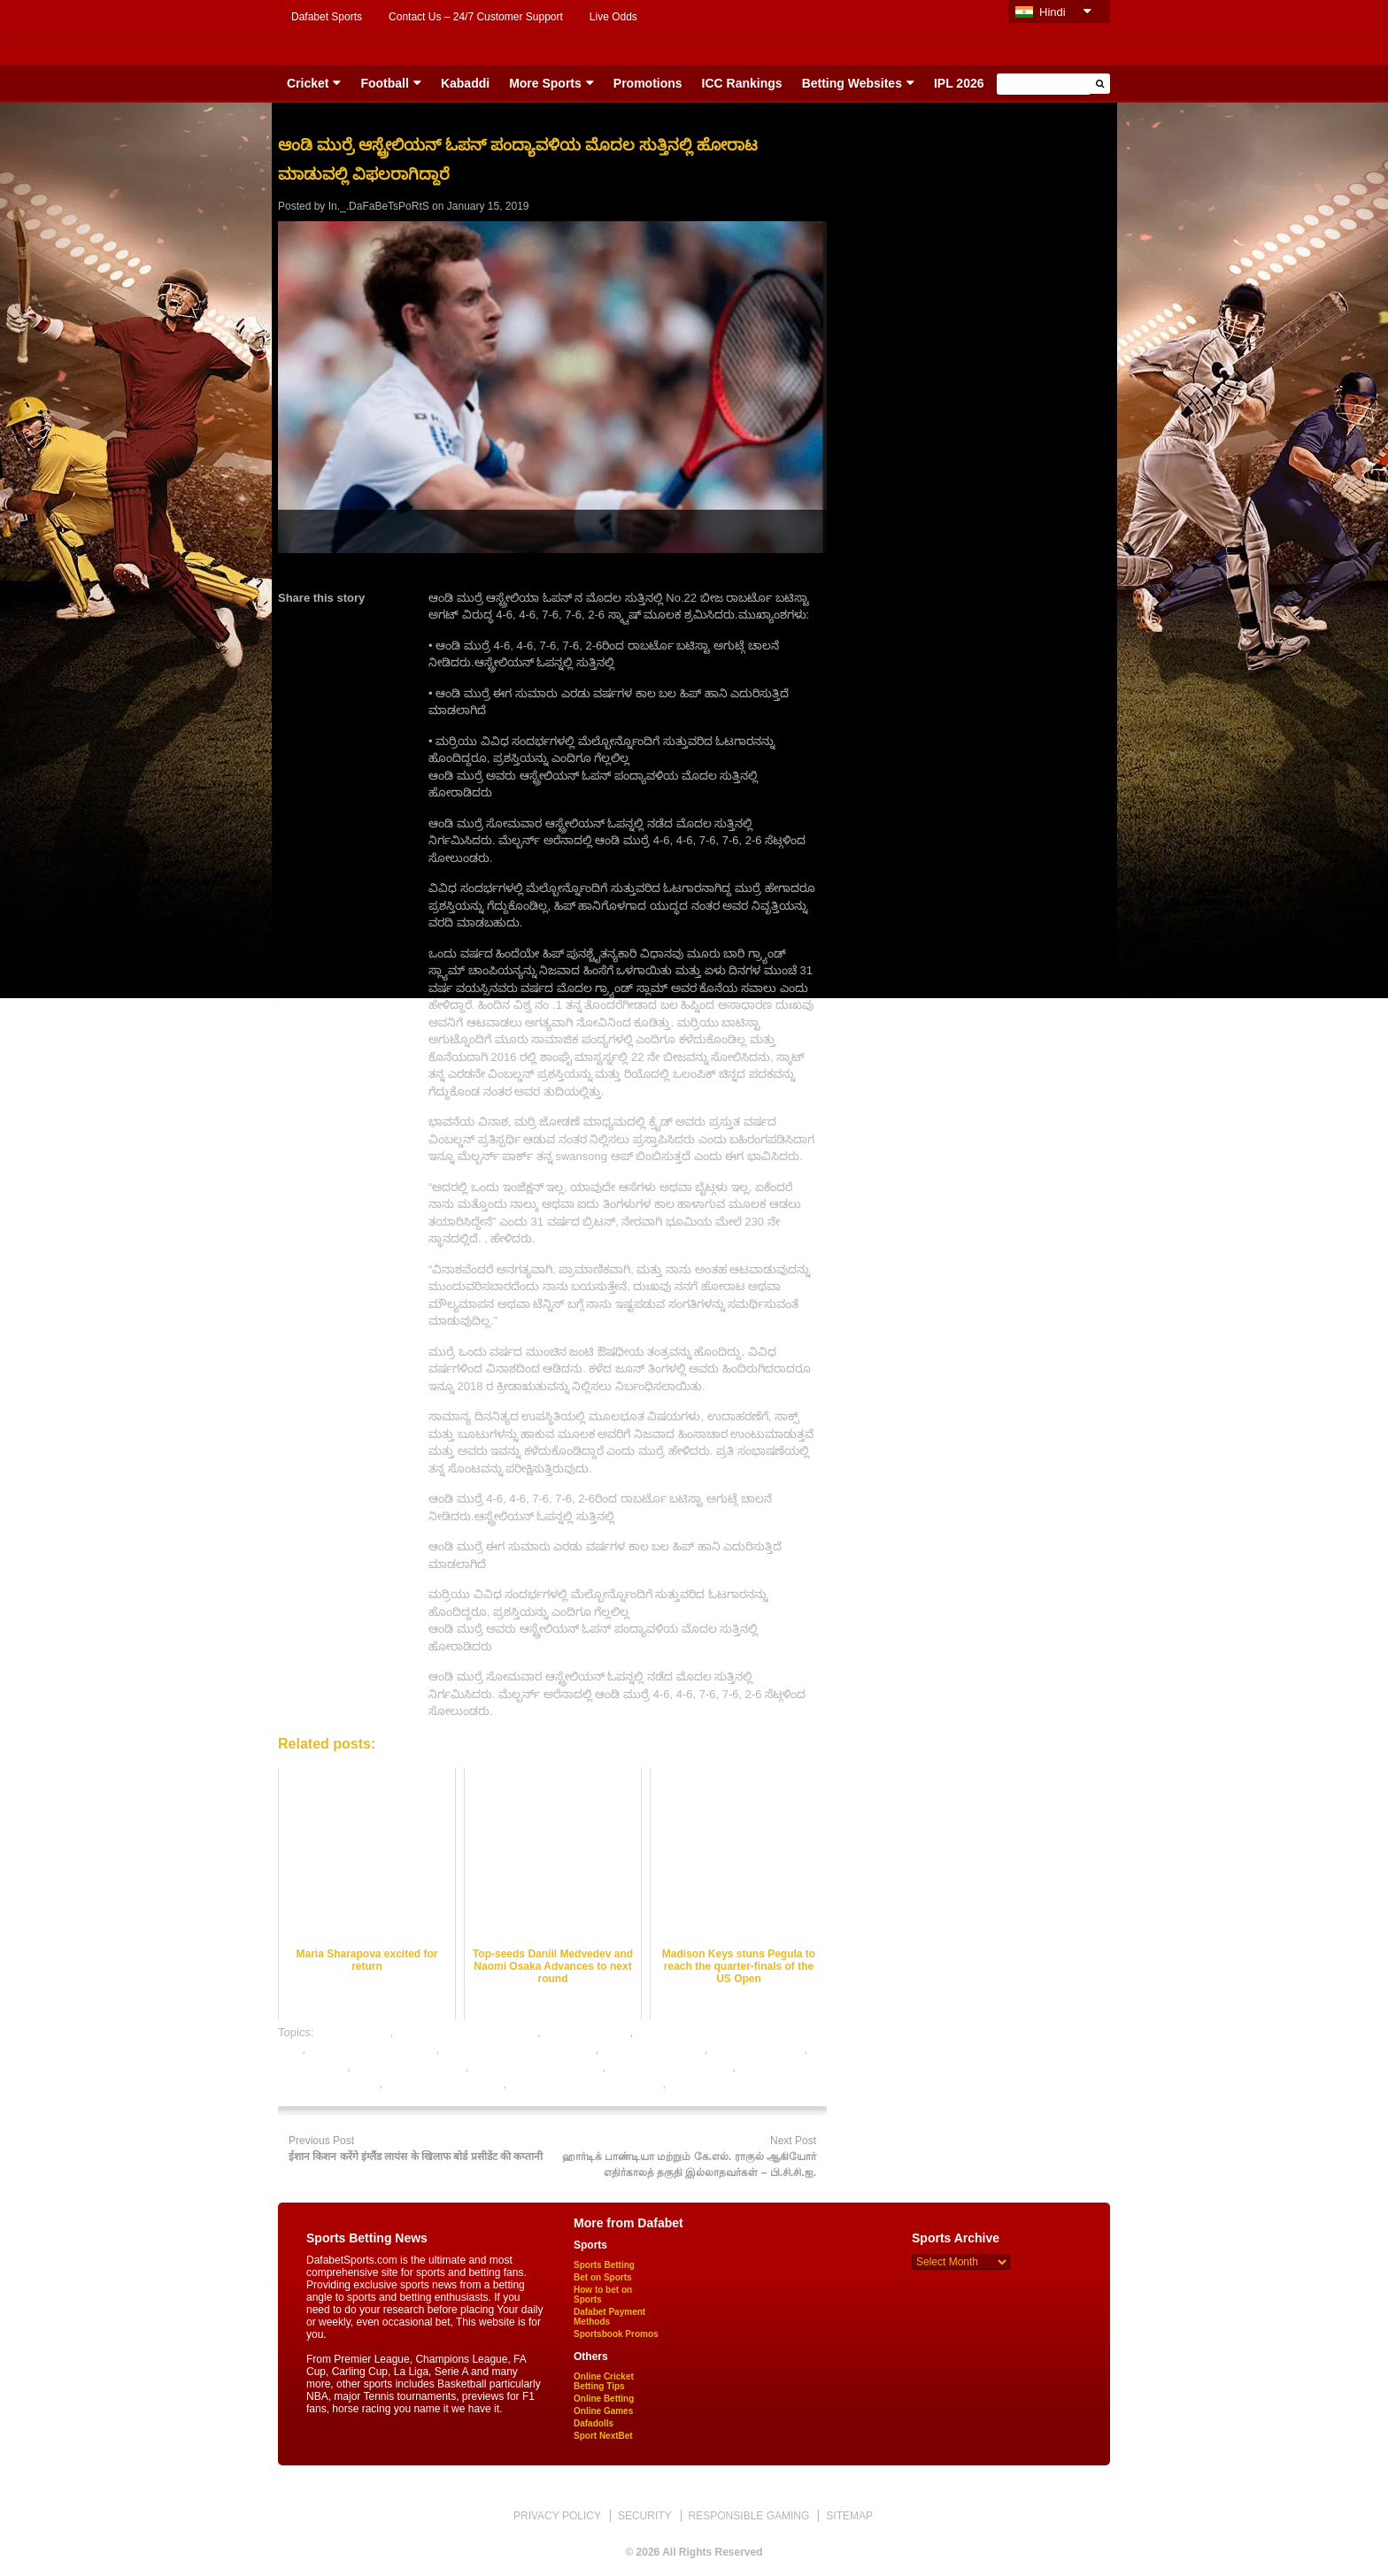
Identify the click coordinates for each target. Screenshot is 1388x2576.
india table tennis (587, 2032)
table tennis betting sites (670, 2066)
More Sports (545, 83)
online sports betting (653, 2049)
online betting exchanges (372, 2049)
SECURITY (645, 2516)
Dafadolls (593, 2423)
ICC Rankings (742, 83)
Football (384, 83)
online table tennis (757, 2049)
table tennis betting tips (444, 2083)
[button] (1100, 83)
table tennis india (712, 2083)
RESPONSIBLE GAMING (749, 2516)
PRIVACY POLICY (557, 2516)
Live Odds (613, 17)
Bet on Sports (603, 2277)
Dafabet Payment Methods (609, 2316)
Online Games (603, 2411)
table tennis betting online (537, 2066)
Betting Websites (852, 83)
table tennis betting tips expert (586, 2083)
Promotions (647, 83)
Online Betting (604, 2398)
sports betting (312, 2066)
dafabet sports (353, 2032)
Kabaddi (465, 83)
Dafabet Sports (326, 17)
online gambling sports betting (519, 2049)
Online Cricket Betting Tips (604, 2381)
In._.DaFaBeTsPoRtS (378, 206)
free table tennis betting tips (467, 2032)
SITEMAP (849, 2516)
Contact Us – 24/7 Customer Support (476, 17)
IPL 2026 (959, 83)
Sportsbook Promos (616, 2334)
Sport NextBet (603, 2436)
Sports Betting (604, 2265)
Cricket (307, 83)
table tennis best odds (409, 2066)
